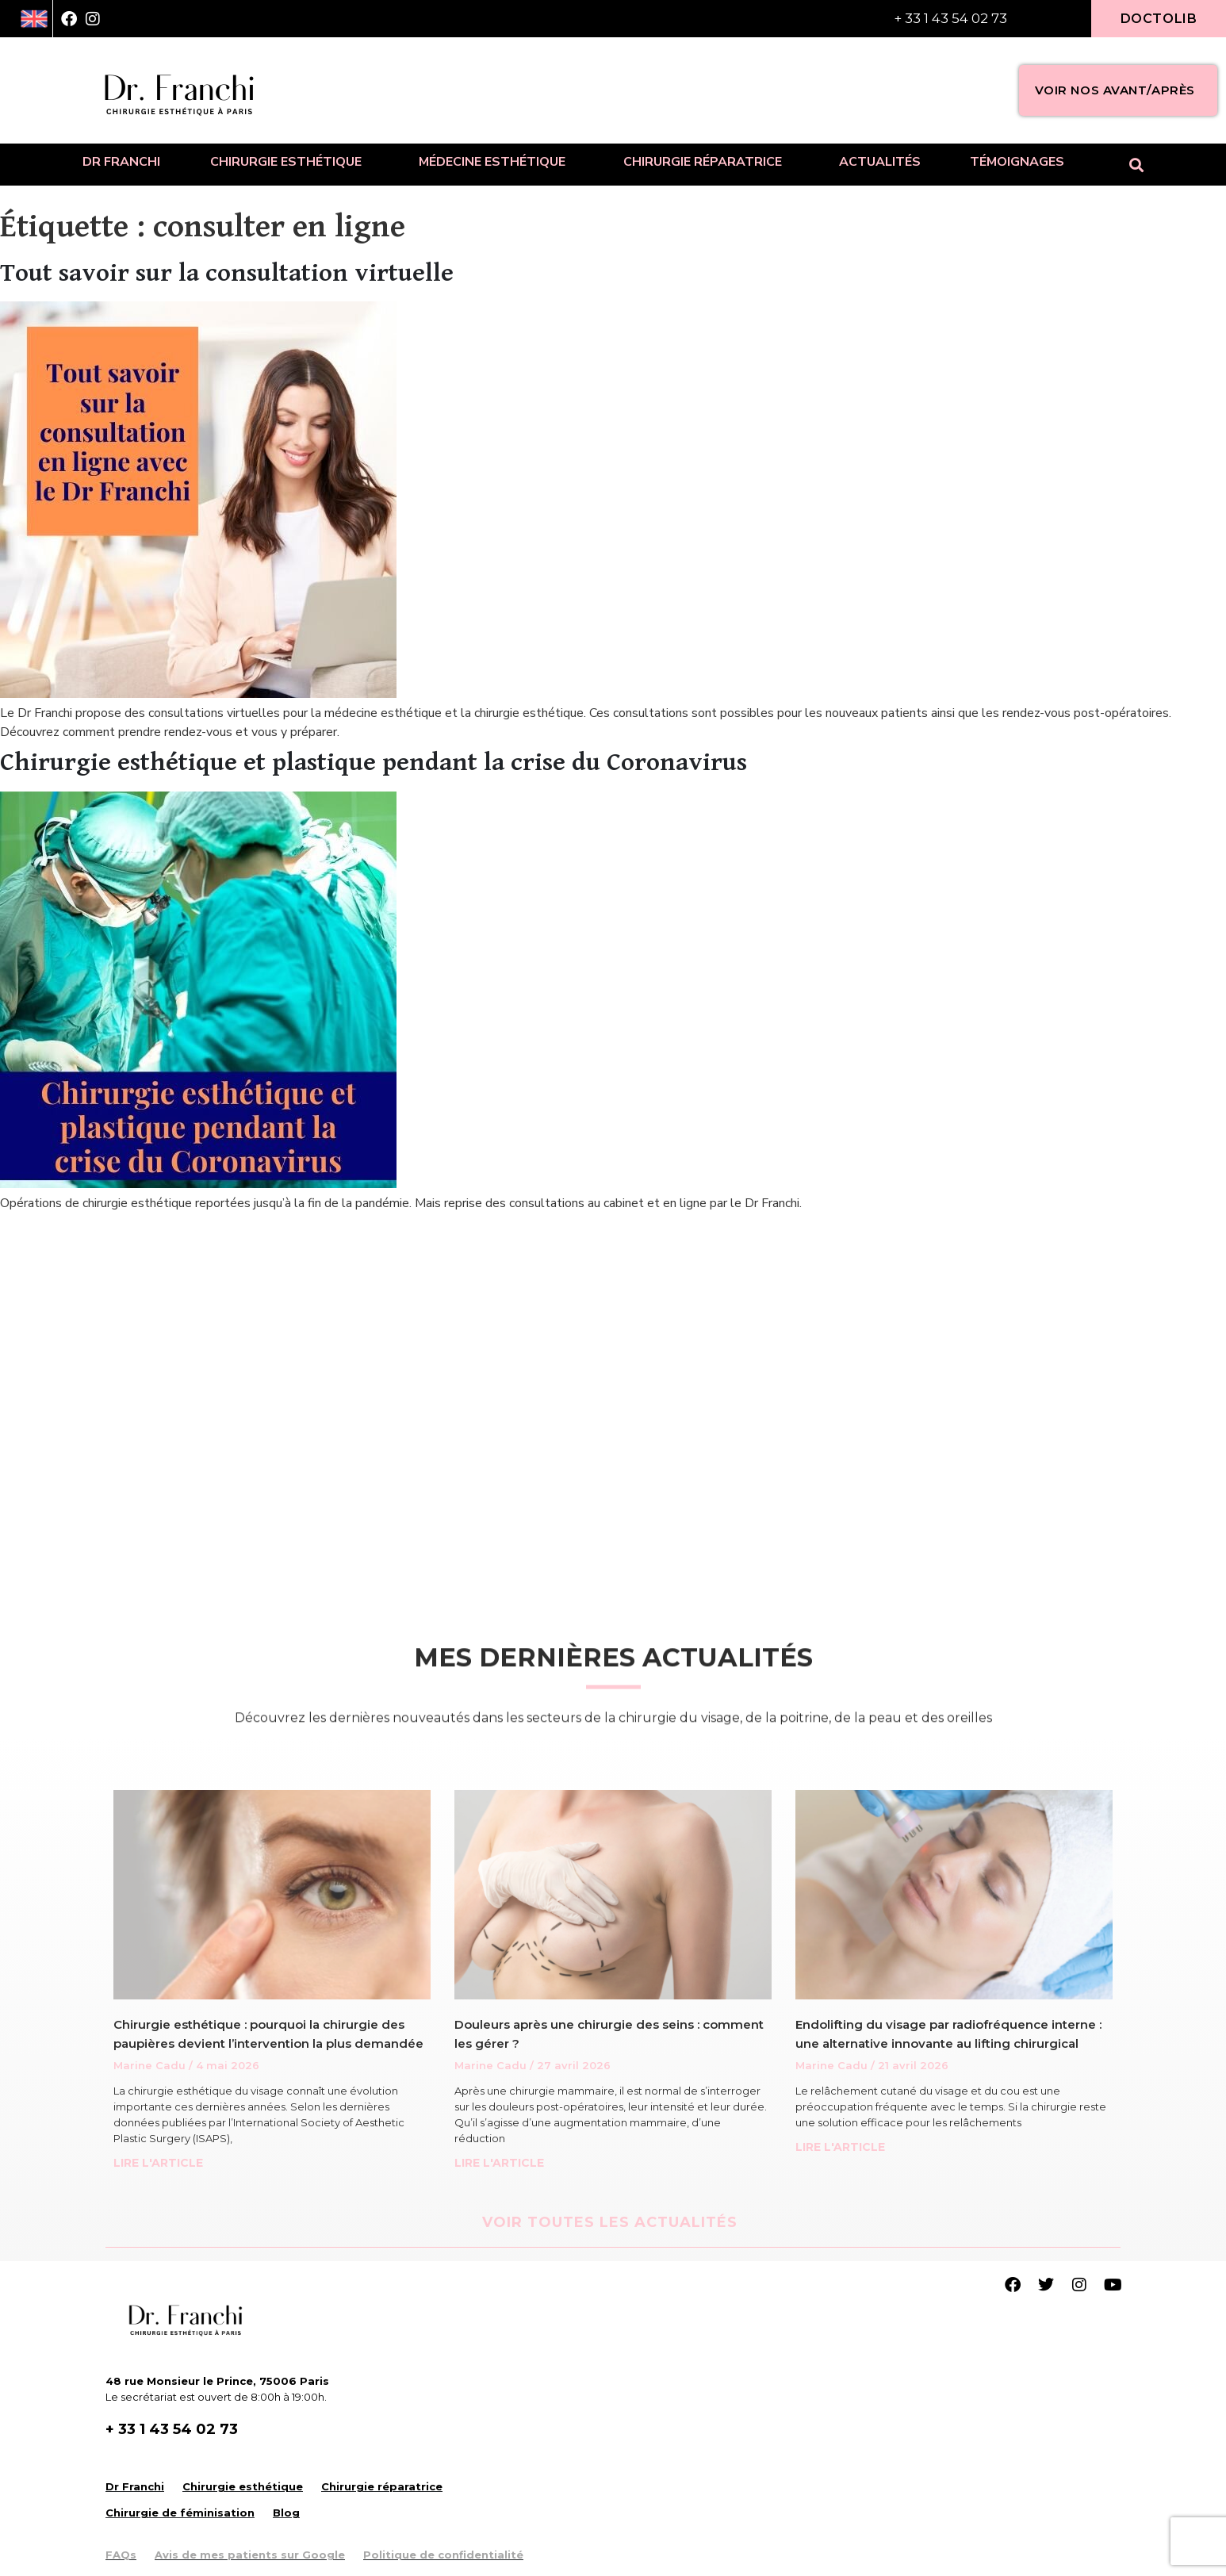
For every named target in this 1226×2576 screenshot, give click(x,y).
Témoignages (1017, 162)
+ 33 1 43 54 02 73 (950, 18)
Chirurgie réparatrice (706, 162)
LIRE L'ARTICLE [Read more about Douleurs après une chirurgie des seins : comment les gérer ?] (499, 2163)
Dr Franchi (121, 162)
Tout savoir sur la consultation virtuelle (227, 273)
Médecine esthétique (496, 162)
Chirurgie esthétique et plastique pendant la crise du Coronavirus (373, 762)
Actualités (880, 162)
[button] (1137, 164)
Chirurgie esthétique (290, 162)
